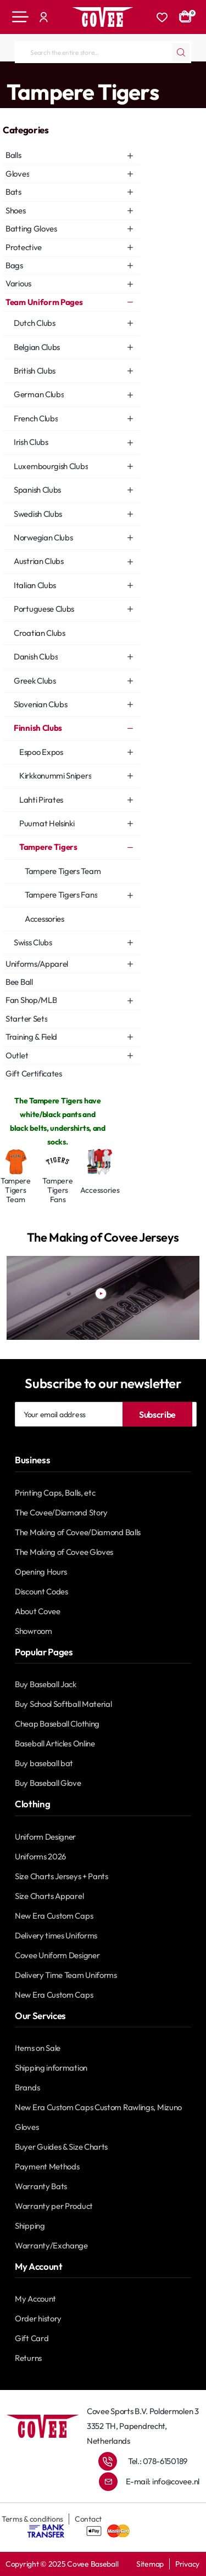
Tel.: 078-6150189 (157, 2461)
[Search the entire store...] (181, 52)
